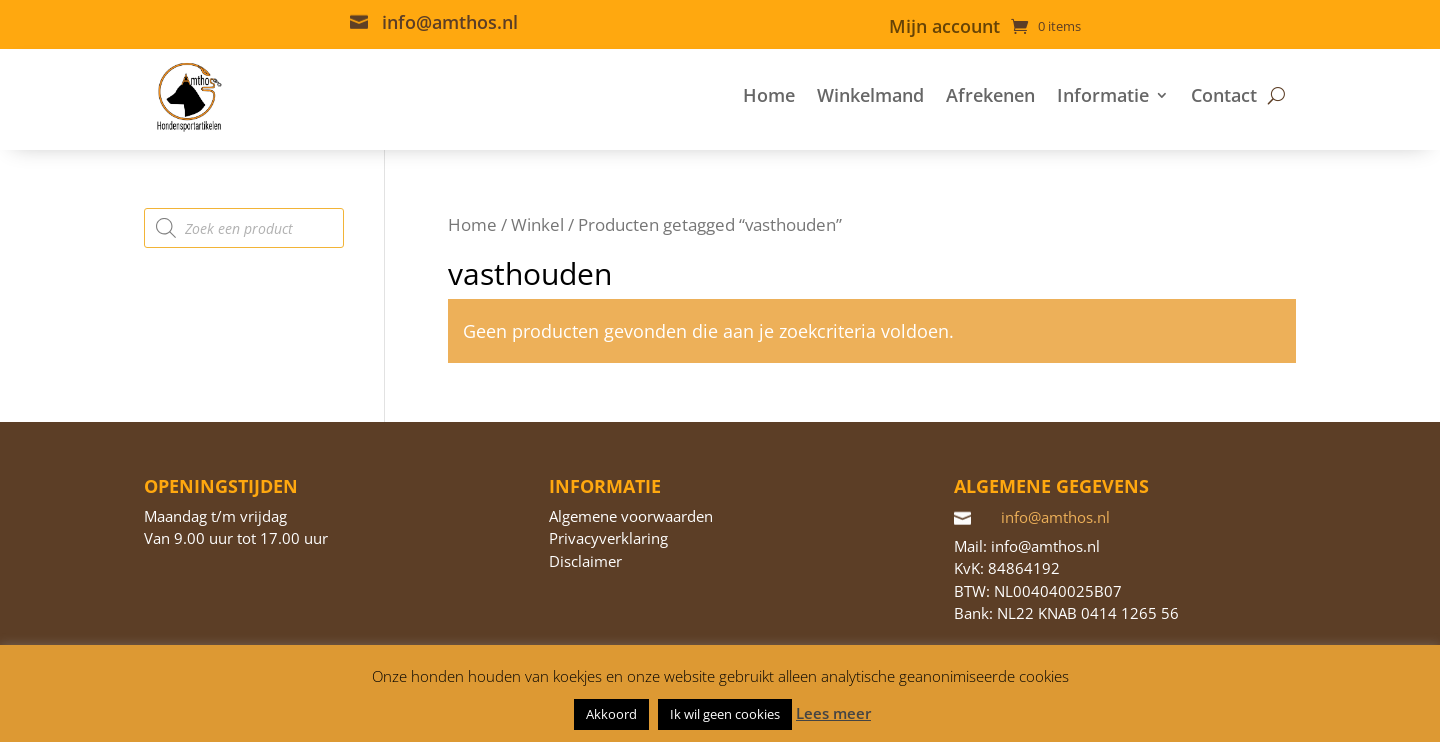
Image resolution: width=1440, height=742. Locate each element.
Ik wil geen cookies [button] (725, 714)
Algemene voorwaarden (631, 516)
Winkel (537, 224)
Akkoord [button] (611, 714)
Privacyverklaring (608, 538)
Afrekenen (990, 95)
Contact (1224, 95)
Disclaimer (585, 561)
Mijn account (944, 28)
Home (769, 95)
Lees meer (833, 713)
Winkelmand (870, 95)
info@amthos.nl (450, 22)
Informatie (1103, 95)
